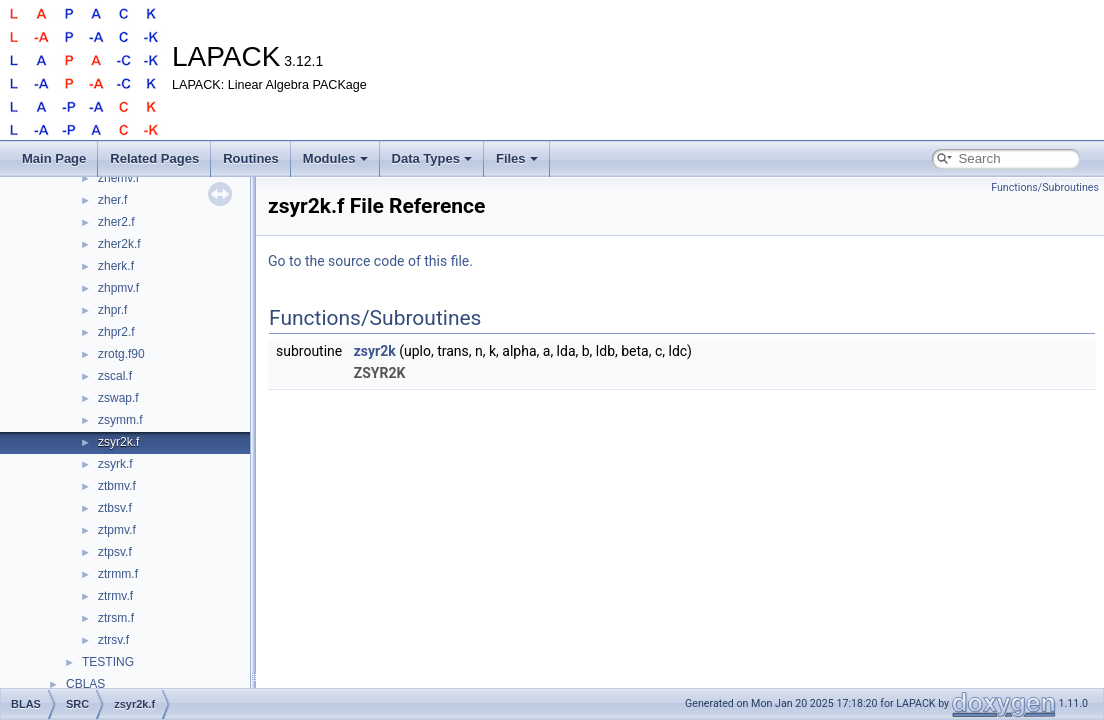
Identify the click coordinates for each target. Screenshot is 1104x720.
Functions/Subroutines (1045, 187)
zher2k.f (119, 244)
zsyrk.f (115, 464)
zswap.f (118, 398)
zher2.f (116, 222)
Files (517, 158)
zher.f (112, 200)
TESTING (108, 662)
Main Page (54, 158)
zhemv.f (118, 178)
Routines (251, 158)
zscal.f (115, 376)
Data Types (432, 158)
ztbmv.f (117, 486)
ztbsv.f (115, 508)
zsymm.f (120, 420)
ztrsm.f (116, 618)
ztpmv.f (117, 530)
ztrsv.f (113, 640)
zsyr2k (375, 351)
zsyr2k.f (118, 442)
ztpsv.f (115, 552)
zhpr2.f (116, 332)
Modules (335, 158)
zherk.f (116, 266)
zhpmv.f (118, 288)
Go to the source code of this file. (370, 261)
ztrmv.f (115, 596)
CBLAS (85, 684)
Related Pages (154, 158)
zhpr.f (112, 310)
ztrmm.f (118, 574)
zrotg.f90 (121, 354)
